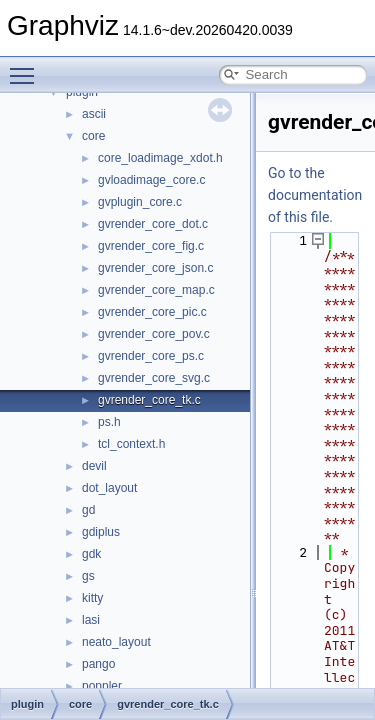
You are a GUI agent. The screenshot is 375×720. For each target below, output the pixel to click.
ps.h (109, 422)
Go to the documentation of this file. (315, 195)
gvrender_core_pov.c (154, 334)
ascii (94, 114)
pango (98, 664)
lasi (91, 620)
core (93, 136)
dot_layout (109, 488)
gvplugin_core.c (140, 202)
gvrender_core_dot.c (153, 224)
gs (88, 576)
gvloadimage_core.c (151, 180)
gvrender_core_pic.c (152, 312)
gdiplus (101, 532)
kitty (92, 598)
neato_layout (116, 642)
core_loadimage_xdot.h (160, 158)
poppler (102, 686)
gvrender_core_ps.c (151, 356)
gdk (91, 554)
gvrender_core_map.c (156, 290)
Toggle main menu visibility (27, 67)
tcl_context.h (131, 444)
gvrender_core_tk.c (149, 400)
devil (94, 466)
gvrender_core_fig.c (151, 246)
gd (88, 510)
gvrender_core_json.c (155, 268)
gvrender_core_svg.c (154, 378)
